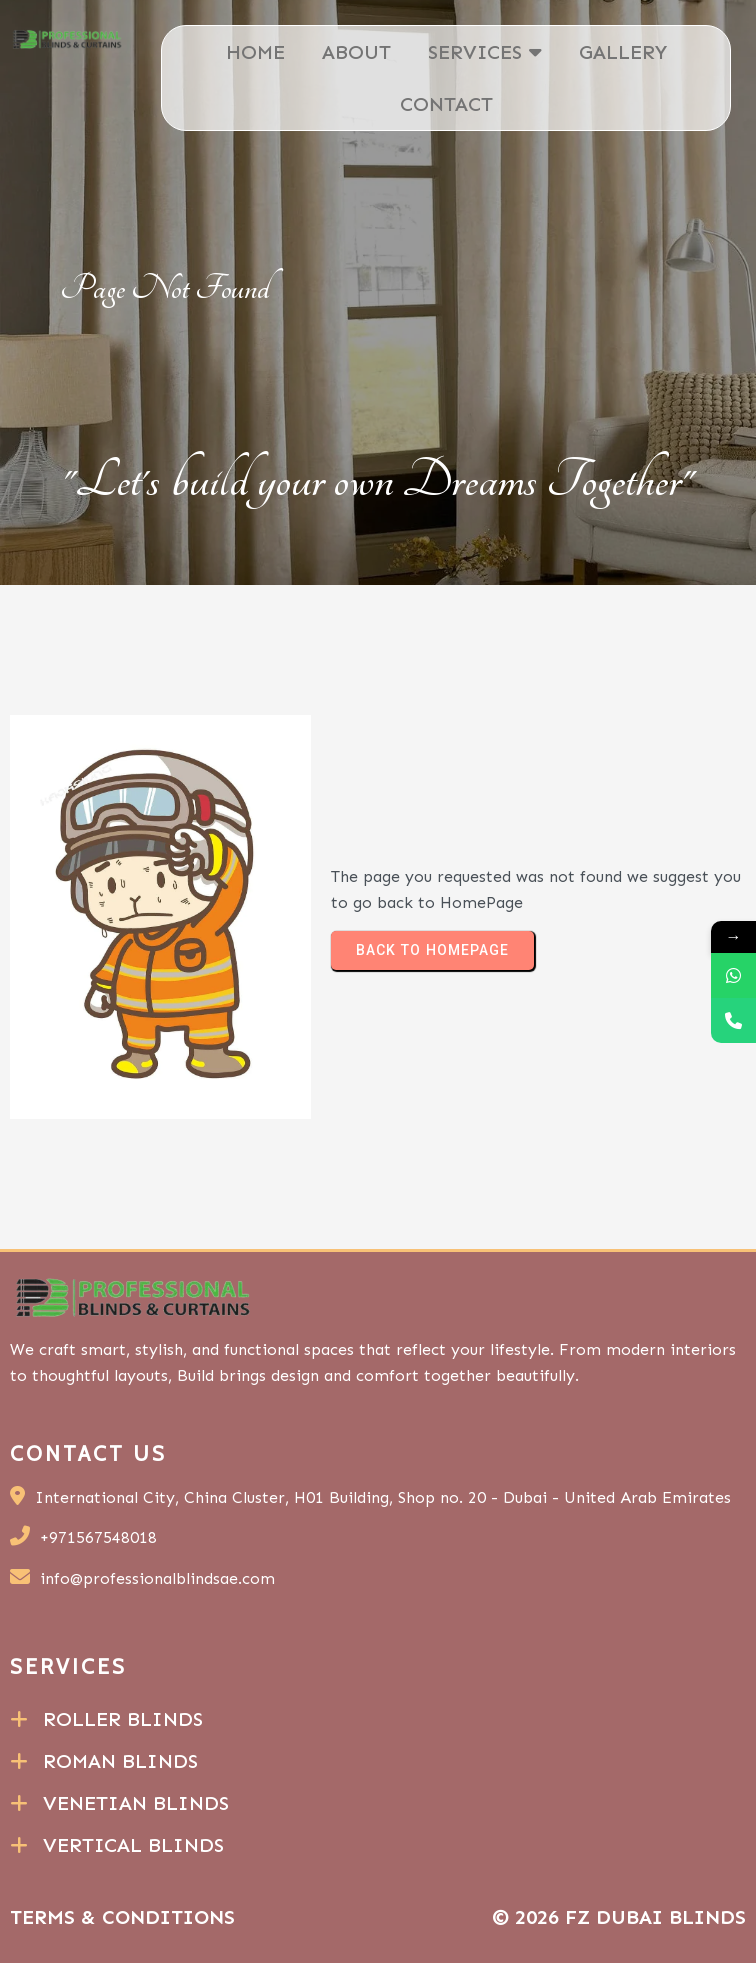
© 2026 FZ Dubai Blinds (619, 1917)
